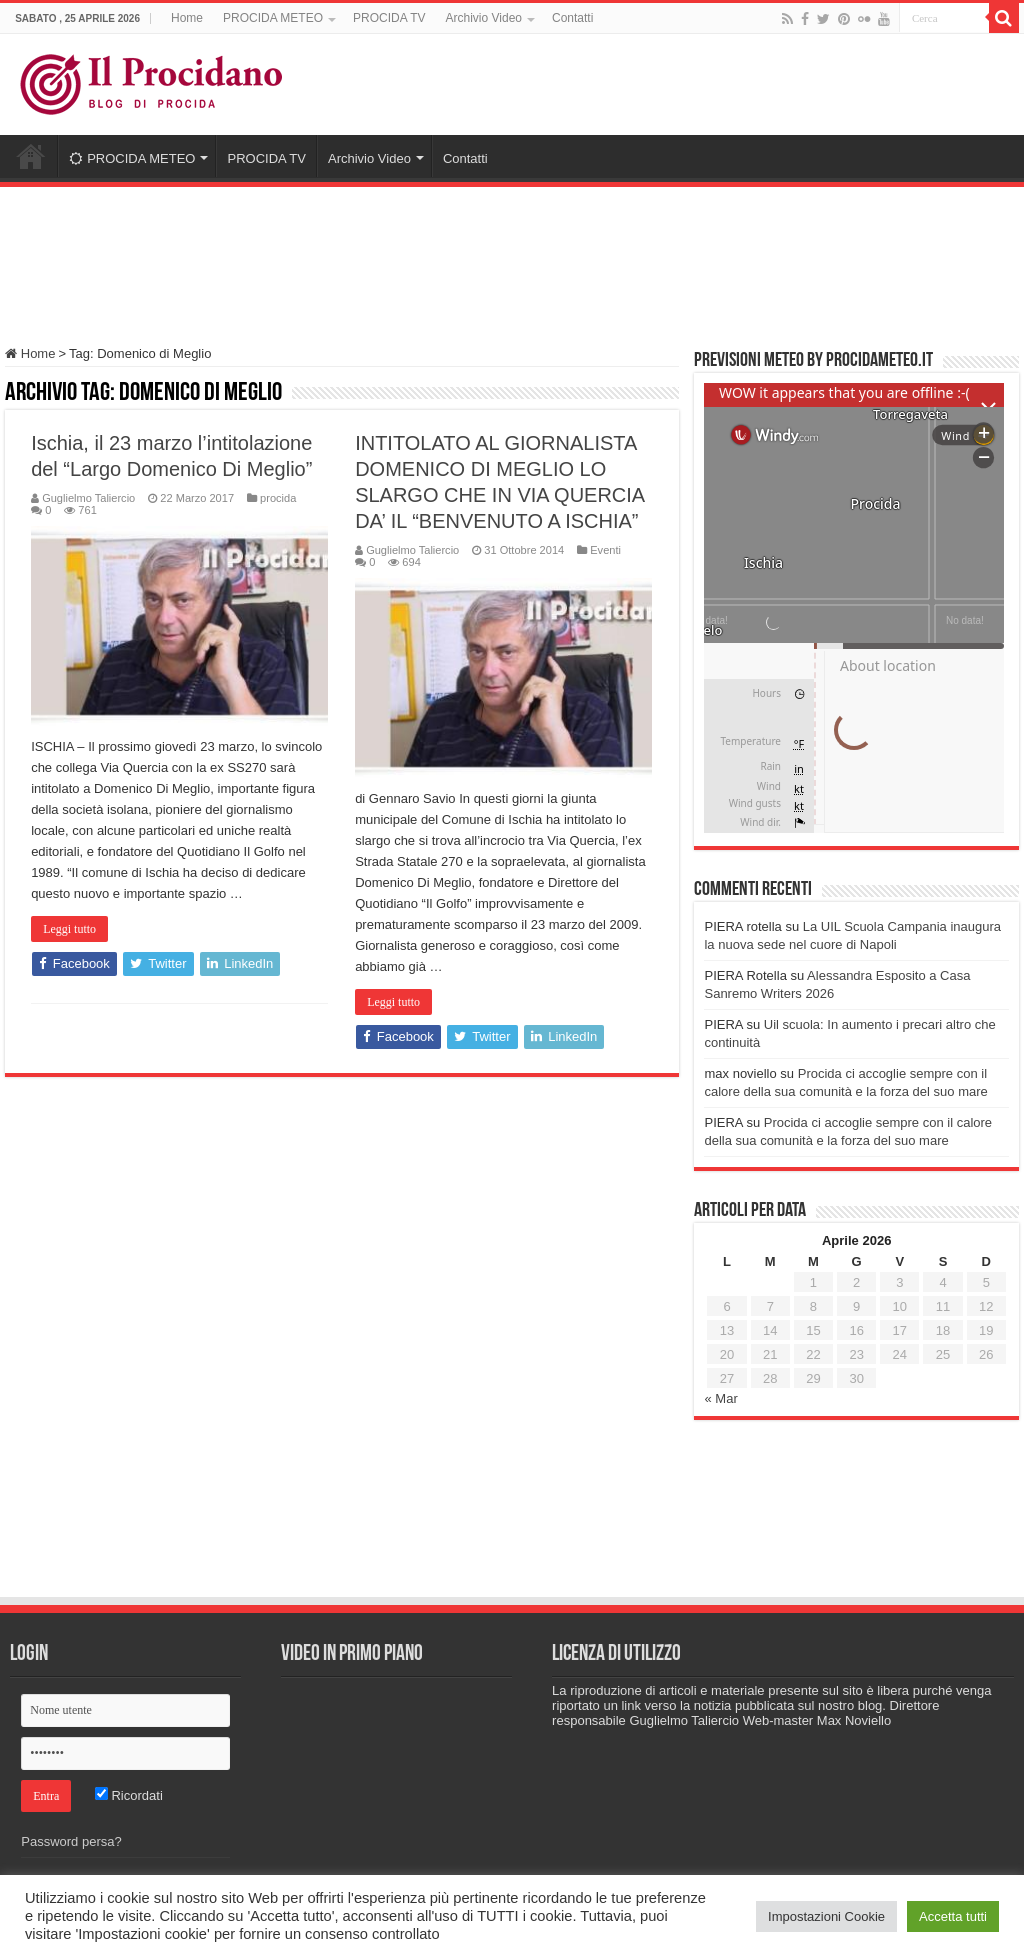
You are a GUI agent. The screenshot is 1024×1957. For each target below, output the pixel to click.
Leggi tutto (69, 929)
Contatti (572, 18)
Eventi (605, 550)
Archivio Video (483, 18)
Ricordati (129, 1795)
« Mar (720, 1398)
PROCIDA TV (389, 18)
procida (278, 498)
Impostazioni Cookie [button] (826, 1916)
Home (187, 18)
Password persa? (71, 1841)
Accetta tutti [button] (953, 1916)
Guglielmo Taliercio (88, 498)
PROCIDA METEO (273, 18)
